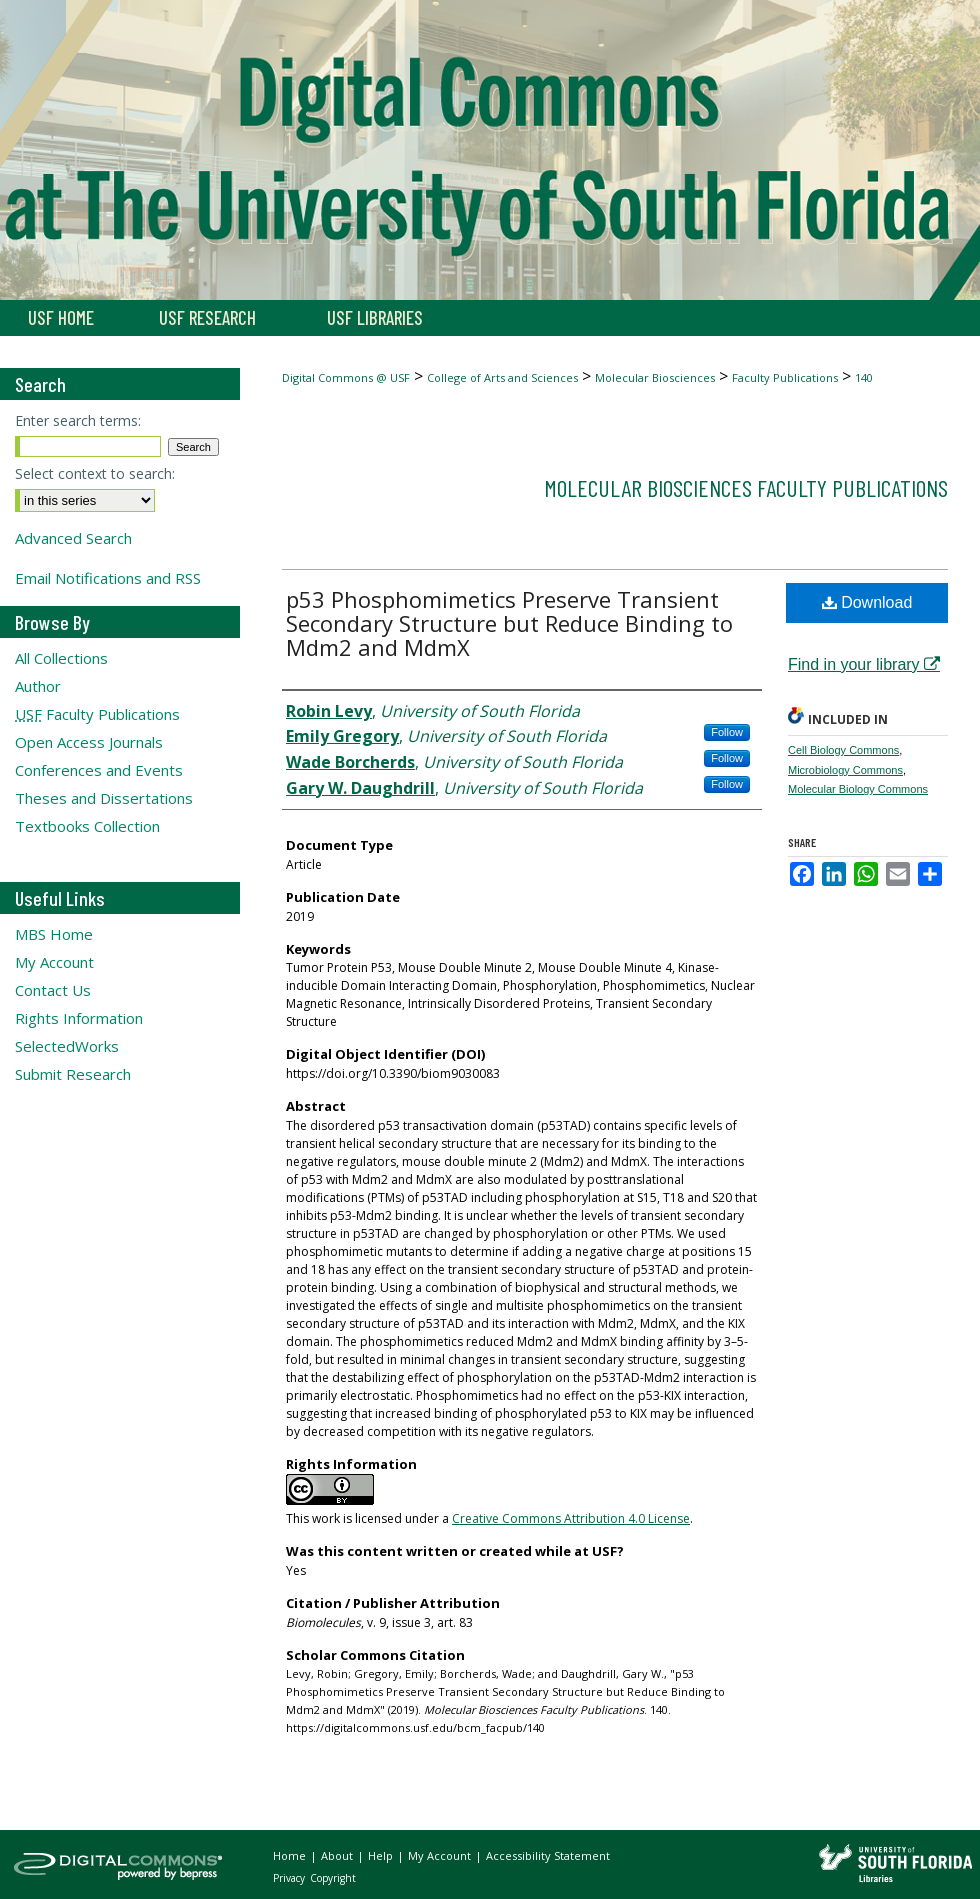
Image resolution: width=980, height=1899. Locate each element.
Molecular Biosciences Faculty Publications (746, 487)
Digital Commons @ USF (346, 377)
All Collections (61, 658)
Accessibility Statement (548, 1855)
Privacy (290, 1878)
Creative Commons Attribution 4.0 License (571, 1518)
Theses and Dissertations (104, 798)
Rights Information (79, 1018)
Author (38, 686)
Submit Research (73, 1074)
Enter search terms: (78, 420)
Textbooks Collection (87, 826)
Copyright (333, 1878)
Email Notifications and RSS (108, 578)
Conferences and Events (99, 770)
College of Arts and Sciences (502, 377)
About (338, 1855)
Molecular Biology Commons (858, 789)
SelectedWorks (67, 1046)
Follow (727, 732)
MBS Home (54, 934)
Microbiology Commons (845, 770)
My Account (54, 962)
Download (867, 602)
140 (864, 377)
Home (291, 1855)
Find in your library (864, 664)
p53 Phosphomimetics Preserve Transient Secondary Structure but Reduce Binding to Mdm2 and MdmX (509, 623)
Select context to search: (95, 473)
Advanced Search (73, 538)
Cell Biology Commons (843, 750)
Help (382, 1855)
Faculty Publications (785, 377)
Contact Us (53, 990)
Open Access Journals (89, 742)
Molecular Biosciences (655, 377)
